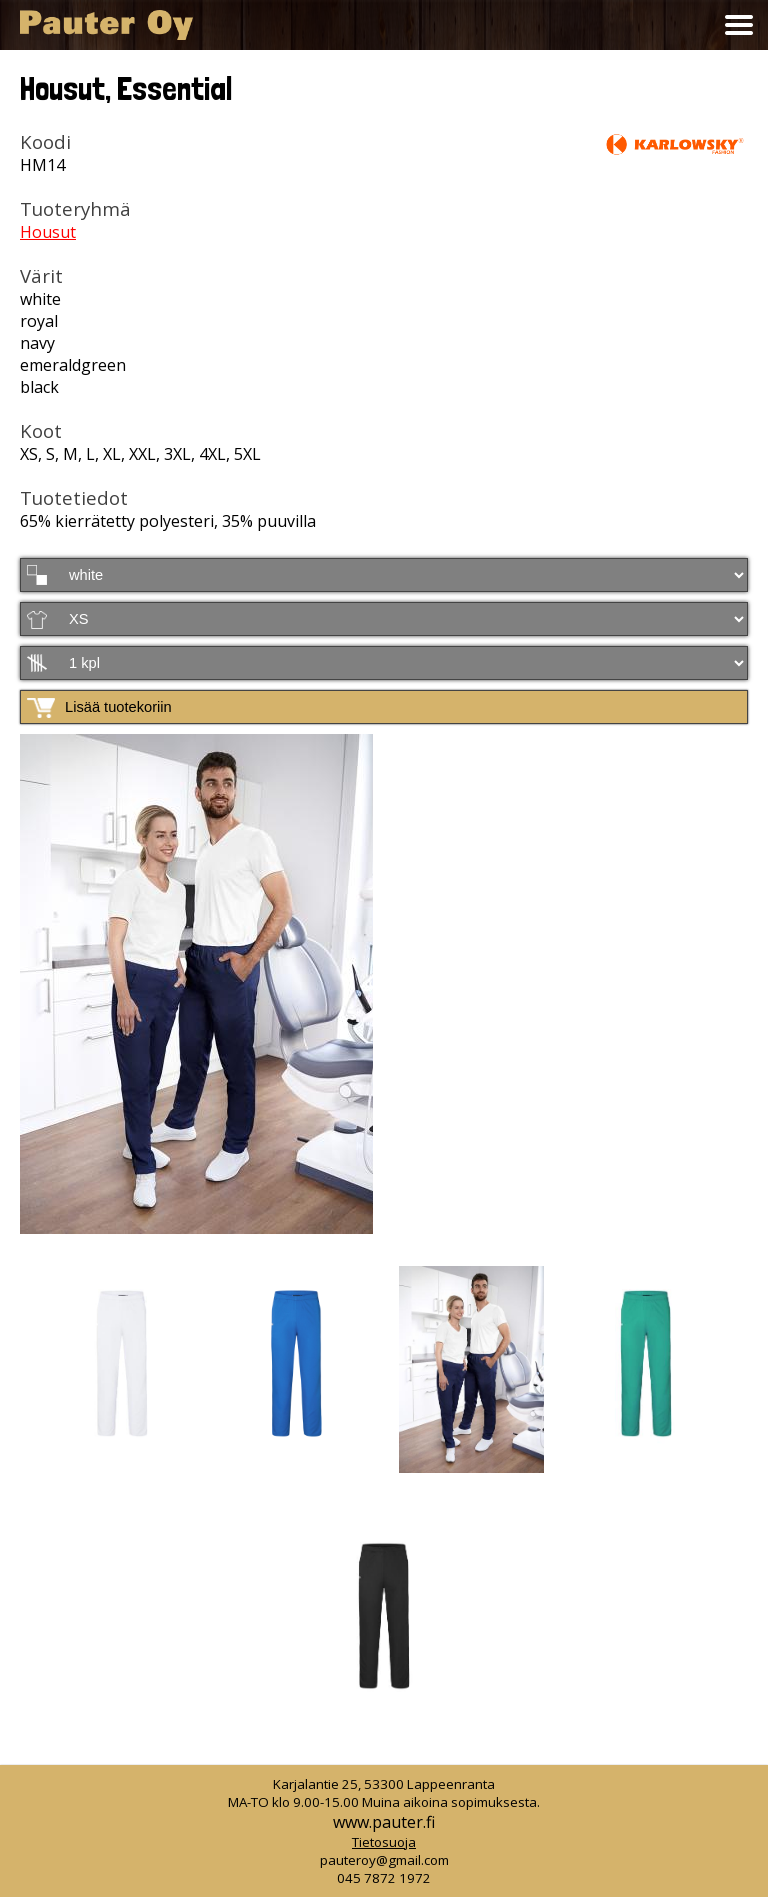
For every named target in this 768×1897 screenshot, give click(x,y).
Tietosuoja (384, 1842)
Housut (48, 232)
